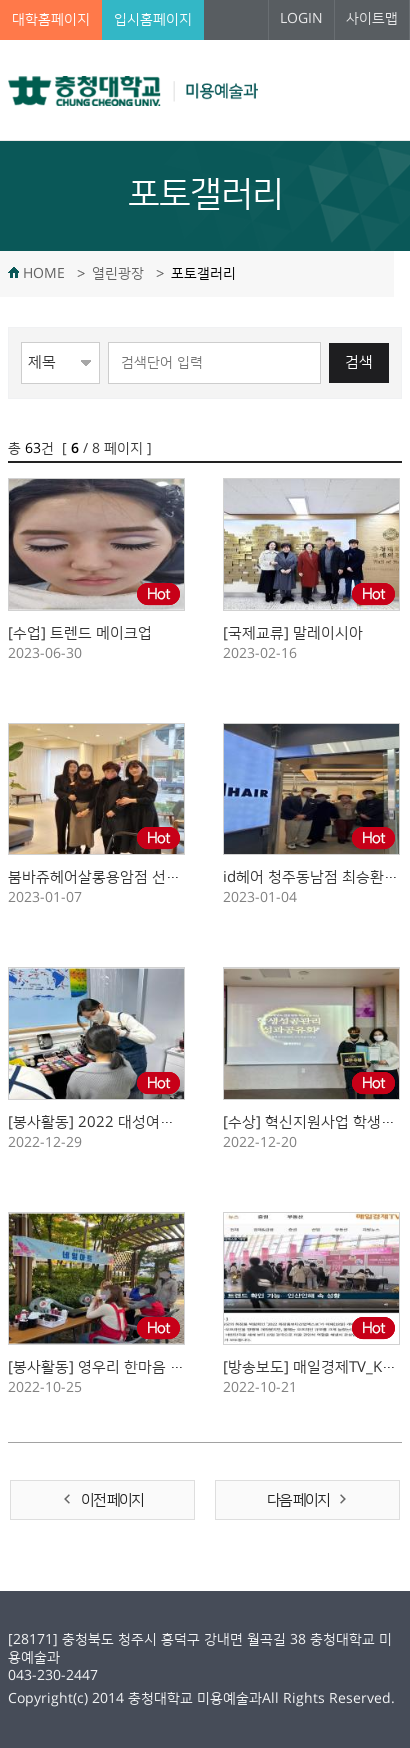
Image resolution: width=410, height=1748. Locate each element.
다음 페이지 (298, 1500)
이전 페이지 (112, 1500)
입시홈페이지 (153, 20)
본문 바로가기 (0, 0)
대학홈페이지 (51, 20)
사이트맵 (372, 19)
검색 (359, 362)
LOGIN (301, 19)
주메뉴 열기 (376, 89)
